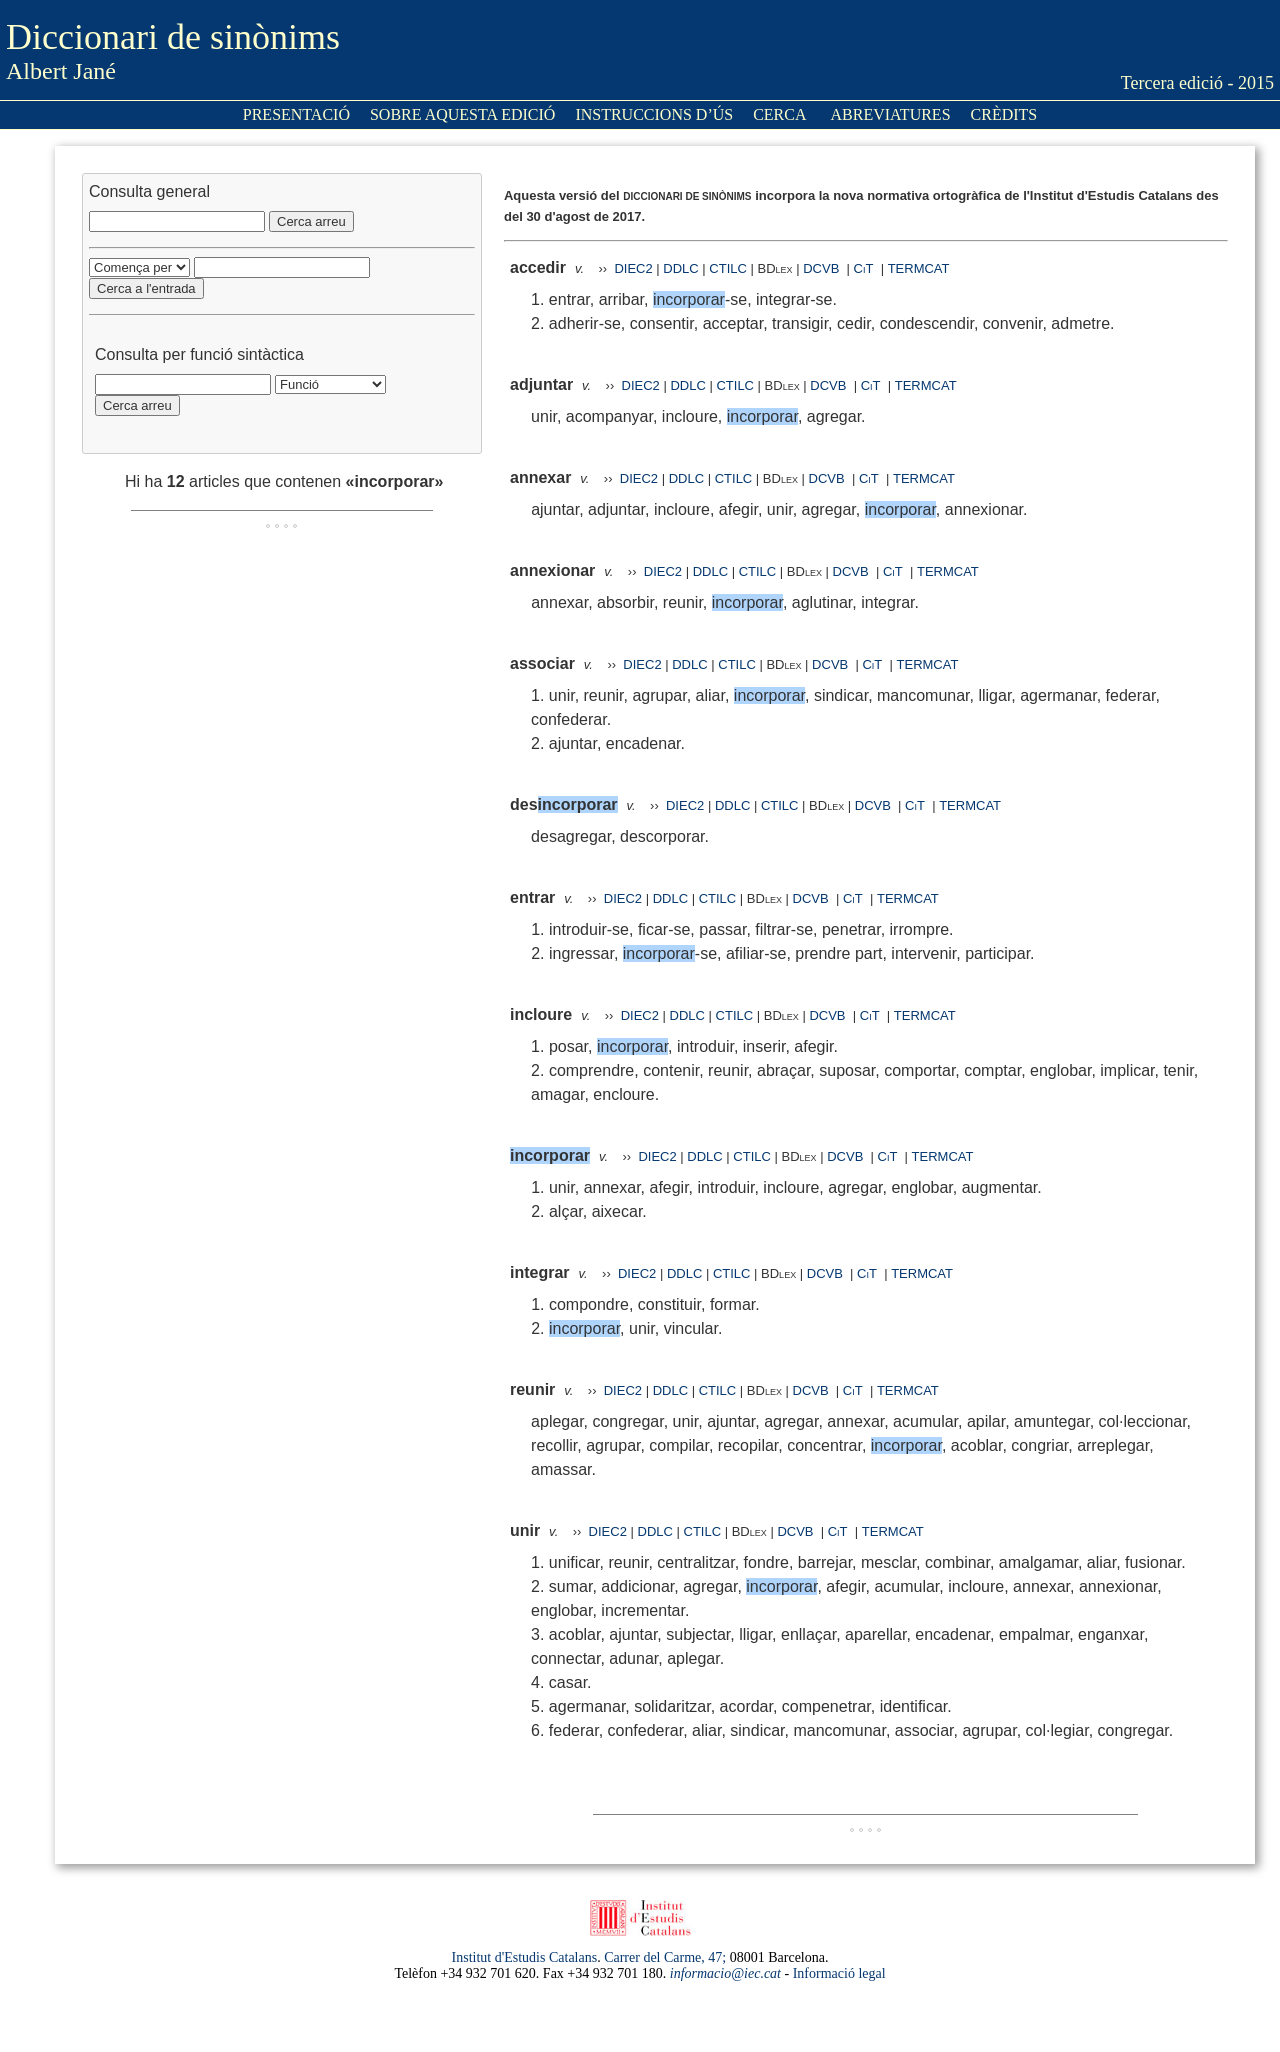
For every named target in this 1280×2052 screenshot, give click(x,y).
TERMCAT (919, 268)
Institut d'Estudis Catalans (525, 1957)
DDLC (680, 268)
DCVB (823, 268)
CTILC (728, 268)
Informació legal (839, 1973)
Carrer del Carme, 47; (665, 1957)
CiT (864, 268)
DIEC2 (633, 268)
